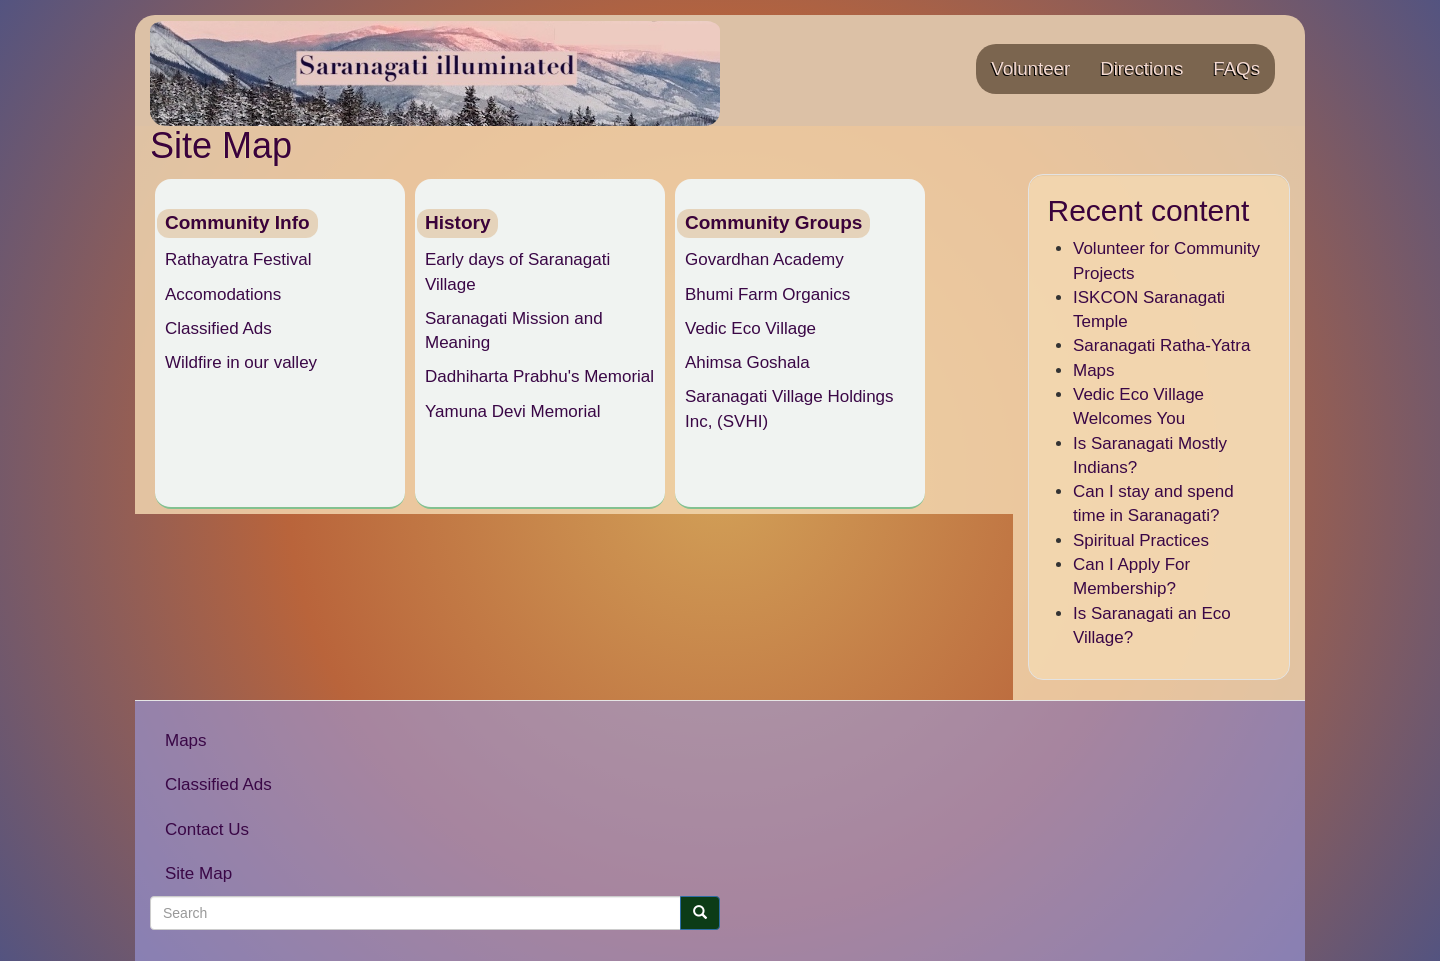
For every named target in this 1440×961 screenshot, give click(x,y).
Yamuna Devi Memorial (512, 411)
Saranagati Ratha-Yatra (1161, 345)
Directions (1141, 68)
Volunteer (1030, 68)
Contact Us (207, 829)
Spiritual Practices (1141, 540)
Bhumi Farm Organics (767, 294)
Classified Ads (218, 328)
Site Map (198, 873)
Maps (1094, 370)
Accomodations (223, 294)
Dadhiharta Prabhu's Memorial (539, 376)
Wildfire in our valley (241, 362)
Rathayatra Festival (238, 259)
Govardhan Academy (764, 259)
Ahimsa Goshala (747, 362)
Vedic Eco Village (750, 328)
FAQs (1236, 68)
